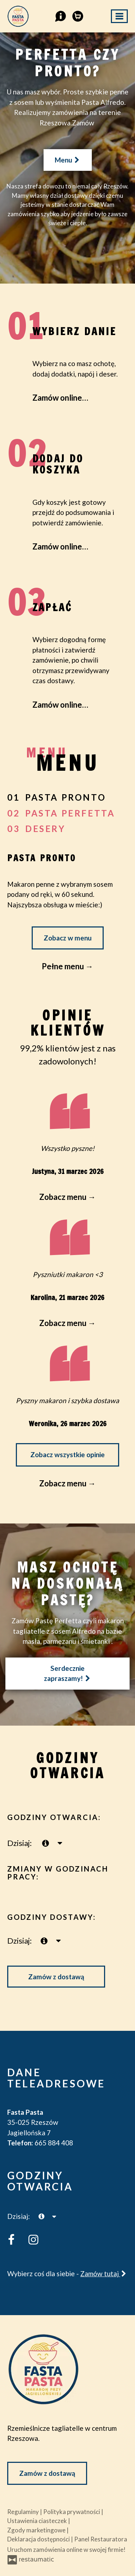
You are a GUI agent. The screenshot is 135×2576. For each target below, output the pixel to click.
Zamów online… (60, 397)
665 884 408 (54, 2143)
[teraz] (45, 1843)
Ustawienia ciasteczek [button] (37, 2520)
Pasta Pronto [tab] (65, 797)
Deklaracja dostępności (39, 2539)
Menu (68, 160)
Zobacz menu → (67, 1483)
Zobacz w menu (68, 938)
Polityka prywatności (72, 2511)
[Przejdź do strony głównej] (67, 2369)
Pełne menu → (67, 966)
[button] (59, 15)
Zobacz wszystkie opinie (67, 1454)
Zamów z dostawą (56, 1976)
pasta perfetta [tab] (70, 813)
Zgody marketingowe (37, 2530)
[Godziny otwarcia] (60, 1843)
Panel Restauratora (100, 2539)
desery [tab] (45, 828)
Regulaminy (23, 2511)
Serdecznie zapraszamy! (67, 1673)
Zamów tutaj (103, 2273)
